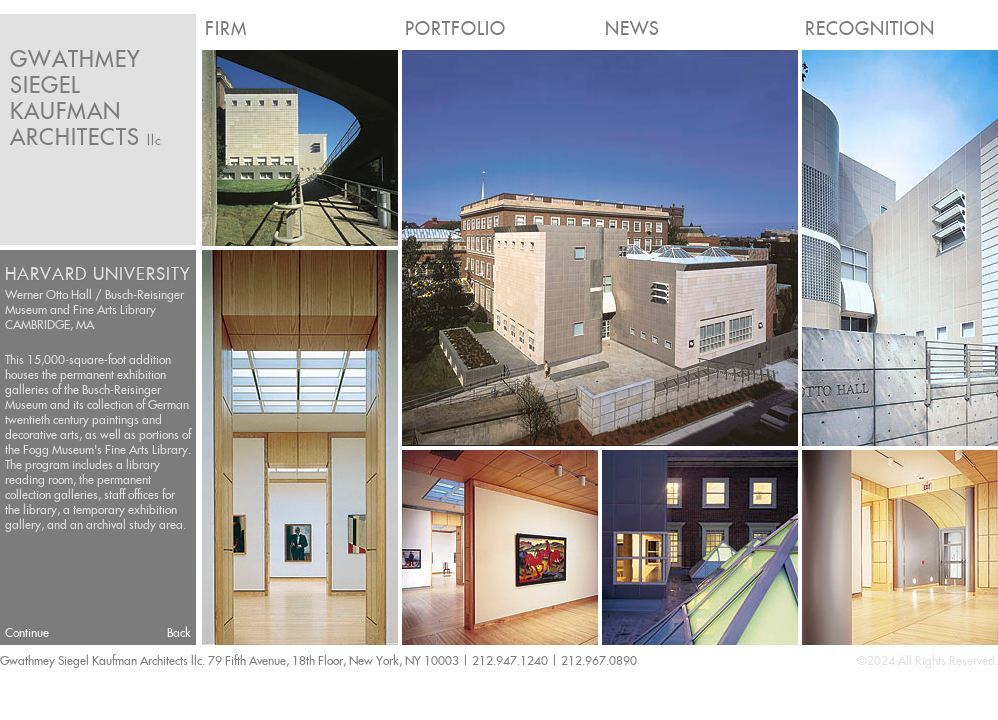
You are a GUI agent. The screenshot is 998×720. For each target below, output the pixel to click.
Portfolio (455, 28)
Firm (226, 28)
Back (179, 632)
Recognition (870, 28)
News (632, 28)
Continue (27, 632)
